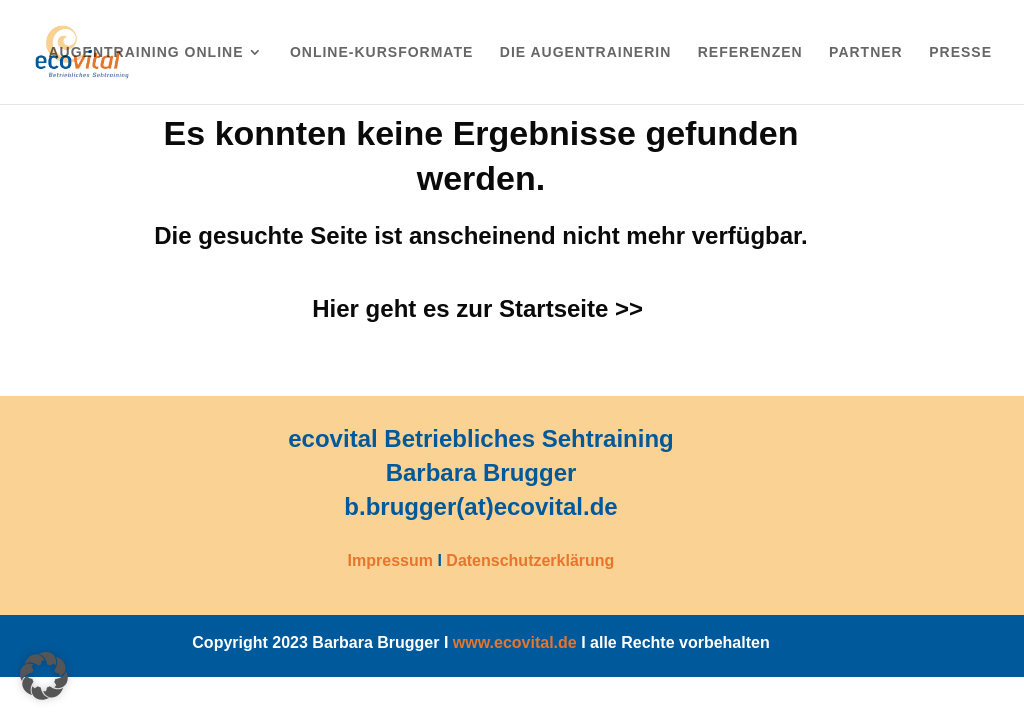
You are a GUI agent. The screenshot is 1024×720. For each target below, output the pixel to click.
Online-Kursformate (381, 52)
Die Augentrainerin (586, 52)
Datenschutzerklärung (530, 560)
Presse (960, 52)
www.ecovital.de (515, 642)
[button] (44, 676)
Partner (866, 52)
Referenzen (750, 52)
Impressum (390, 560)
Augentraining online (145, 52)
